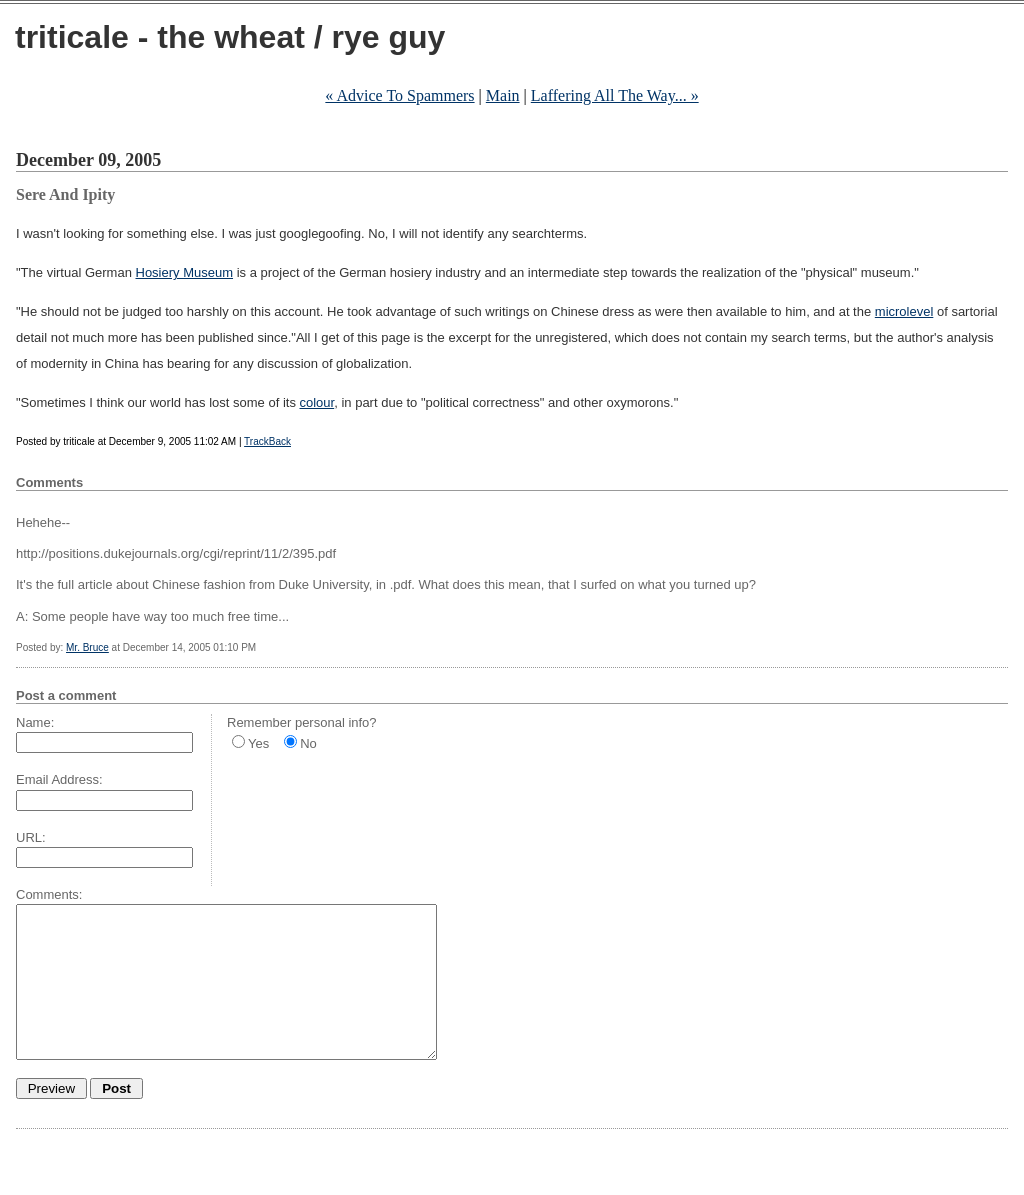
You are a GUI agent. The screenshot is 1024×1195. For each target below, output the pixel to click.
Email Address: (59, 779)
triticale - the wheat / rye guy (230, 37)
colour (317, 402)
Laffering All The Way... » (615, 95)
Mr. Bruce (87, 647)
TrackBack (267, 441)
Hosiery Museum (185, 272)
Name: (35, 722)
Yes (258, 743)
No (308, 743)
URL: (31, 837)
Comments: (49, 894)
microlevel (904, 311)
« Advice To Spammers (399, 95)
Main (503, 95)
